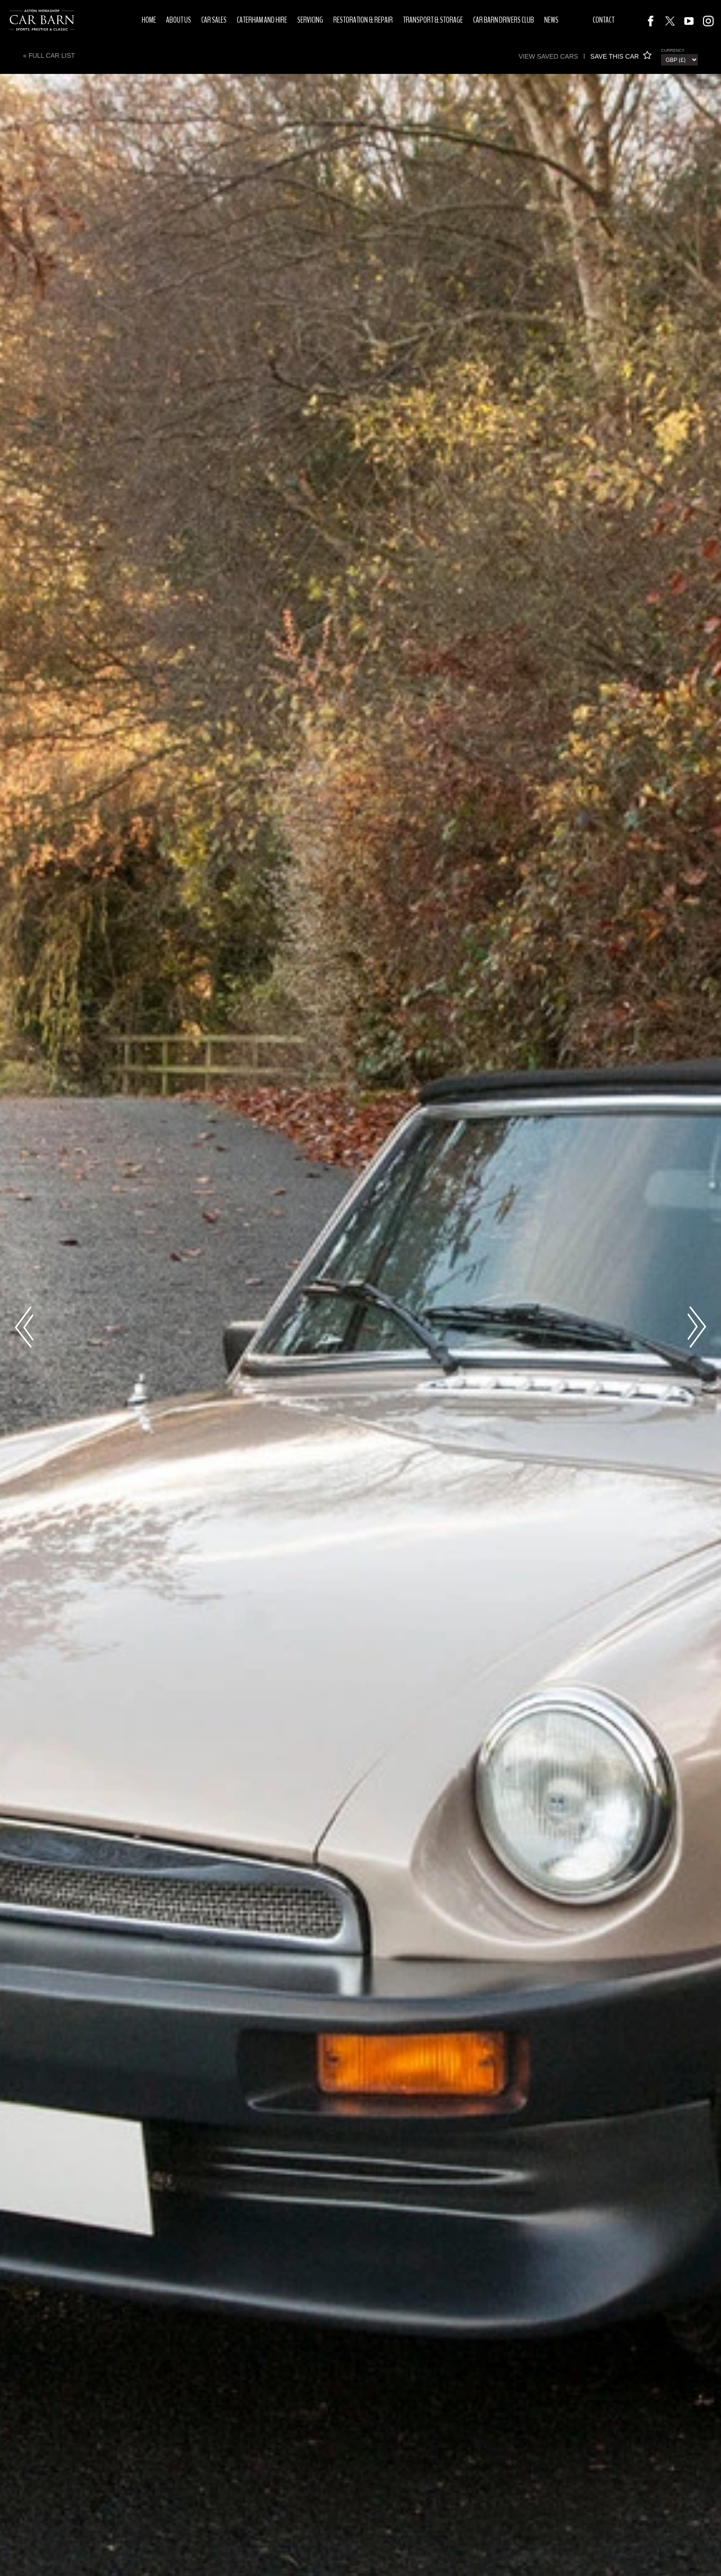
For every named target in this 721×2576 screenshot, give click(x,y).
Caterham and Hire (262, 19)
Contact (603, 19)
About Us (178, 19)
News (551, 19)
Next (696, 1327)
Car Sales (214, 19)
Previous (24, 1327)
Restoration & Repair (363, 19)
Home (149, 19)
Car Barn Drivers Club (503, 19)
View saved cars (548, 56)
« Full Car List (49, 55)
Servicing (310, 19)
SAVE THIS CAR (621, 56)
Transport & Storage (433, 19)
